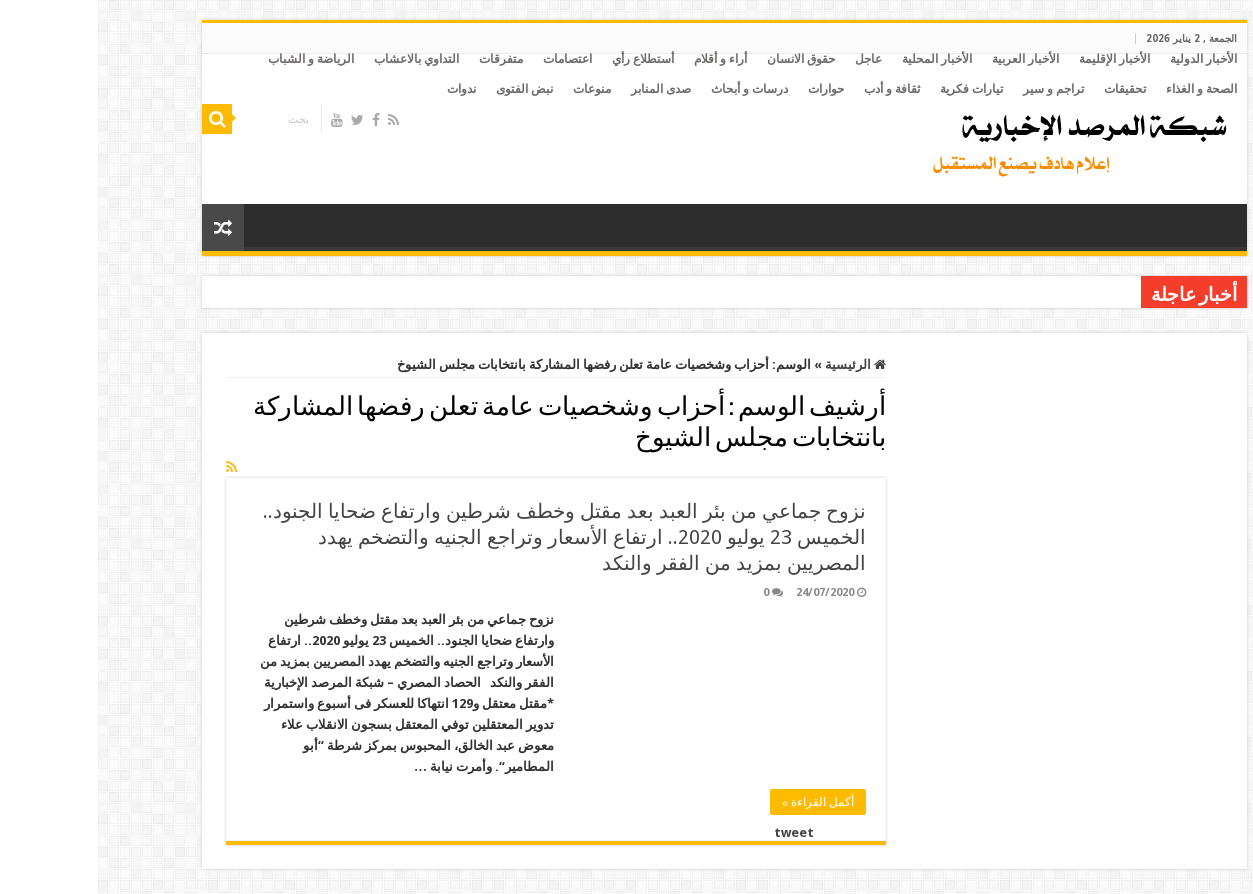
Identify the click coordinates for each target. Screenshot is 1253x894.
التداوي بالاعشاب (318, 59)
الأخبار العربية (927, 59)
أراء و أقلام (622, 59)
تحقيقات (1027, 89)
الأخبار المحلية (839, 59)
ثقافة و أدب (794, 89)
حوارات (728, 89)
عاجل (770, 59)
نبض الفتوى (426, 89)
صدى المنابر (563, 89)
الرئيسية (757, 364)
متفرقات (403, 59)
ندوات (363, 89)
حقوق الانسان (703, 59)
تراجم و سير (955, 89)
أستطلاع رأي (545, 59)
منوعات (494, 89)
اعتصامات (469, 59)
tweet (696, 832)
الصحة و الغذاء (1103, 89)
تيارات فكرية (873, 89)
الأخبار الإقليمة (1016, 59)
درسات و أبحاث (651, 89)
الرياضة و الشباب (213, 59)
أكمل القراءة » (720, 802)
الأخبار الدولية (1105, 59)
